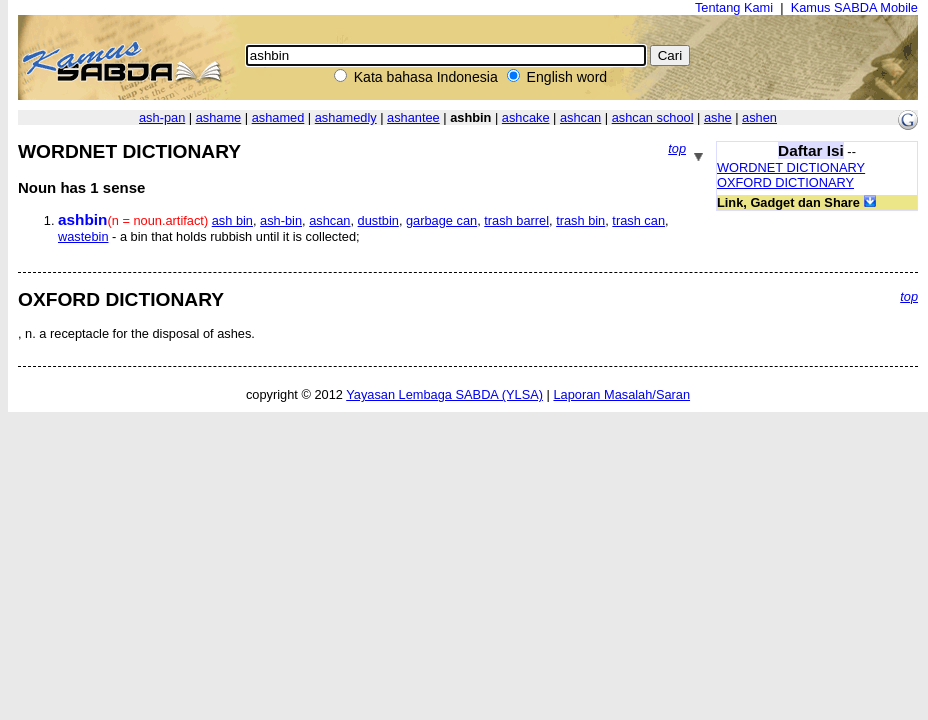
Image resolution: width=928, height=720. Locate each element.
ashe (718, 117)
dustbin (378, 220)
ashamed (278, 117)
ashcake (526, 117)
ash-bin (281, 220)
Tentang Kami (734, 7)
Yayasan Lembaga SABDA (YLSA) (444, 394)
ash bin (232, 220)
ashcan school (653, 117)
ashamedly (346, 117)
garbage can (441, 220)
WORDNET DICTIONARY (791, 167)
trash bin (580, 220)
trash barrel (516, 220)
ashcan (580, 117)
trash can (638, 220)
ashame (219, 117)
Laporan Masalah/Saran (621, 394)
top (677, 148)
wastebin (83, 236)
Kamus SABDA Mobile (854, 7)
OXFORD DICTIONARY (785, 182)
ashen (759, 117)
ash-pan (162, 117)
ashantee (413, 117)
